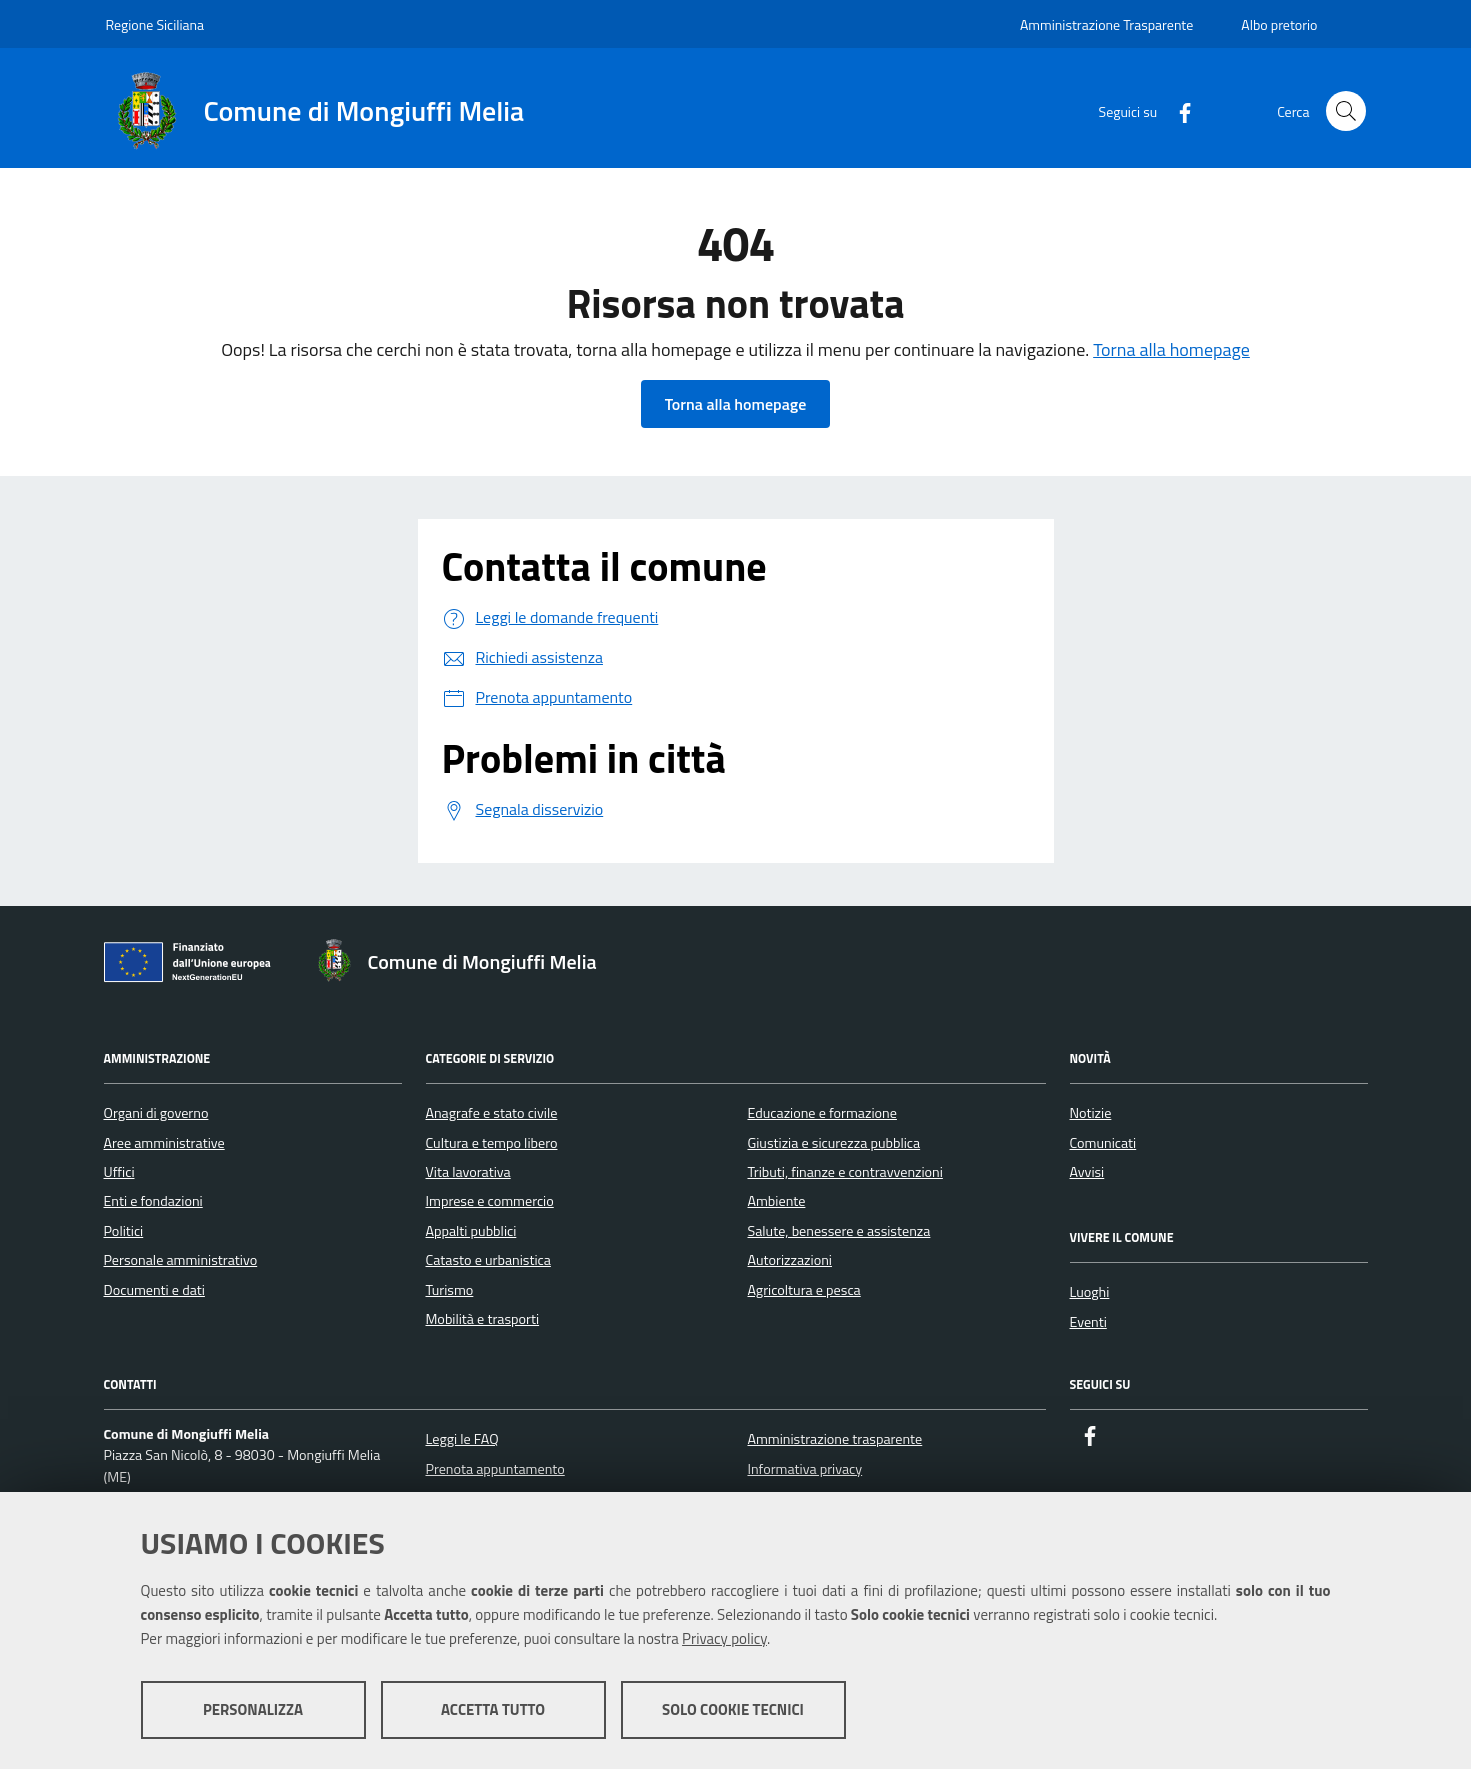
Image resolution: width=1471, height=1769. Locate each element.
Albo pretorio (1279, 24)
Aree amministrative (164, 1143)
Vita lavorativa (468, 1172)
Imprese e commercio (490, 1201)
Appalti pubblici (471, 1231)
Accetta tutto (493, 1709)
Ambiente (777, 1201)
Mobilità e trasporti (483, 1319)
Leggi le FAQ (461, 1439)
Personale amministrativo (181, 1260)
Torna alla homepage (1171, 349)
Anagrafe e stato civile (492, 1113)
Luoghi (1090, 1292)
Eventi (1088, 1322)
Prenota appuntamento (494, 1469)
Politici (124, 1231)
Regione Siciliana (155, 24)
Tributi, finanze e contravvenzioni (845, 1172)
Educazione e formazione (822, 1113)
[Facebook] (1177, 110)
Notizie (1091, 1113)
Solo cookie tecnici (733, 1709)
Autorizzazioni (790, 1260)
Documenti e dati (154, 1290)
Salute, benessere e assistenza (839, 1231)
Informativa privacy (804, 1469)
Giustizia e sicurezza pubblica (834, 1143)
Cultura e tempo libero (492, 1143)
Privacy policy (724, 1638)
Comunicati (1103, 1143)
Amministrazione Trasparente (1106, 24)
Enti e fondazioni (153, 1201)
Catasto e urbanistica (488, 1260)
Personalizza (253, 1709)
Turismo (450, 1290)
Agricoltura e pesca (804, 1290)
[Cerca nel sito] (1346, 111)
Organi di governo (156, 1113)
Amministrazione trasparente (834, 1439)
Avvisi (1087, 1172)
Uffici (119, 1172)
